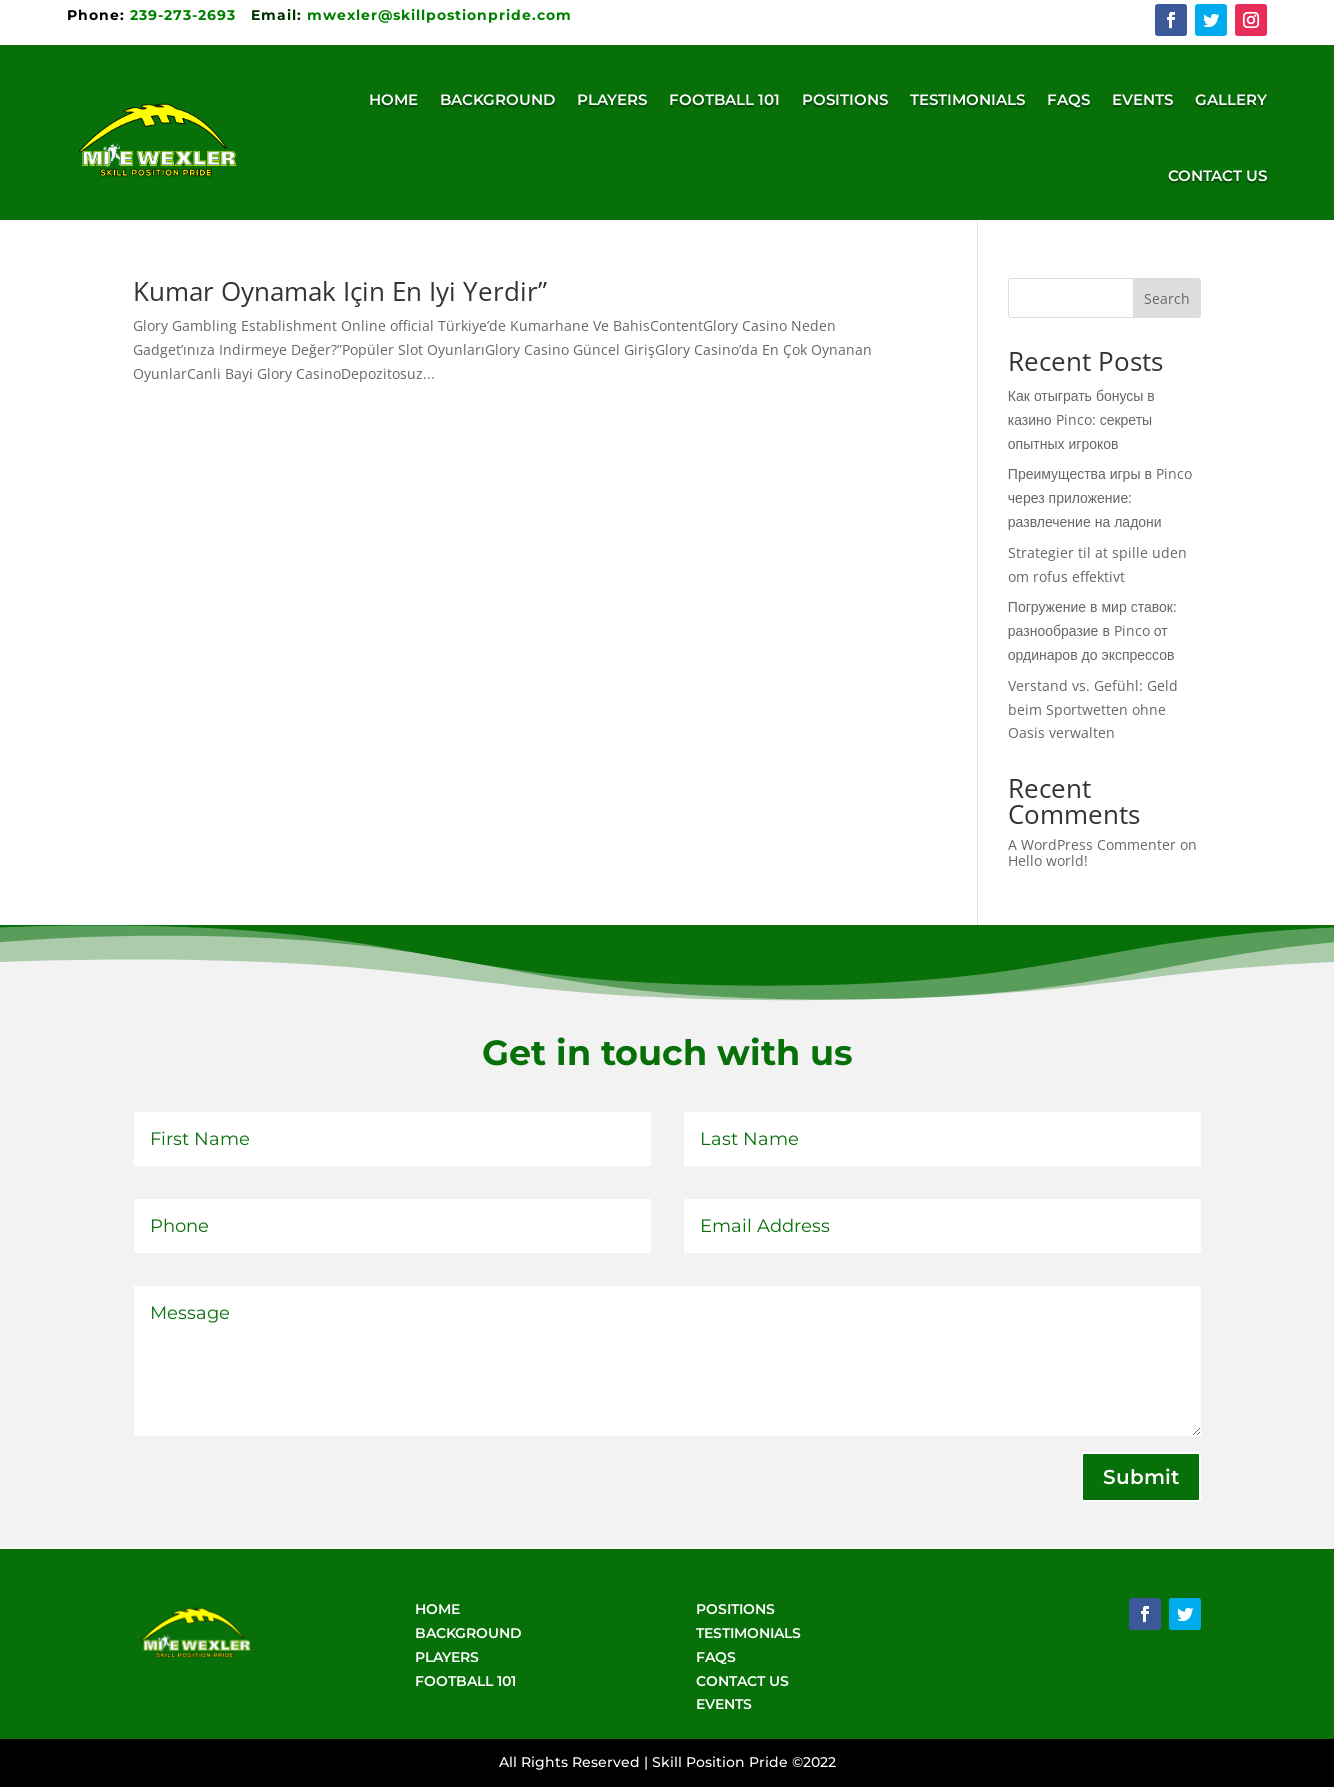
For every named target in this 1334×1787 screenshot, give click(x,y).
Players (612, 99)
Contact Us (1217, 175)
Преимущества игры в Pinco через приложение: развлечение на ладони (1100, 497)
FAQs (1068, 99)
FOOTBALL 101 (465, 1681)
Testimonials (967, 99)
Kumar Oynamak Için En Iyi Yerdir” (340, 291)
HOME (437, 1609)
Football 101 (724, 99)
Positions (845, 99)
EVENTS (724, 1704)
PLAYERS (447, 1657)
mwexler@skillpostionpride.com (439, 15)
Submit (1141, 1477)
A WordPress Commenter (1092, 844)
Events (1142, 99)
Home (393, 99)
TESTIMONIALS (748, 1633)
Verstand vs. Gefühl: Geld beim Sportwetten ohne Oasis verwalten (1093, 709)
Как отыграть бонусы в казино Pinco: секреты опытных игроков (1081, 419)
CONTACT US (742, 1681)
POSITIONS (735, 1609)
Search (1167, 298)
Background (497, 99)
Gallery (1231, 99)
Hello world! (1048, 860)
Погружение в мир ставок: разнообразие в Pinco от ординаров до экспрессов (1092, 630)
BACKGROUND (468, 1633)
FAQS (716, 1657)
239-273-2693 (154, 15)
